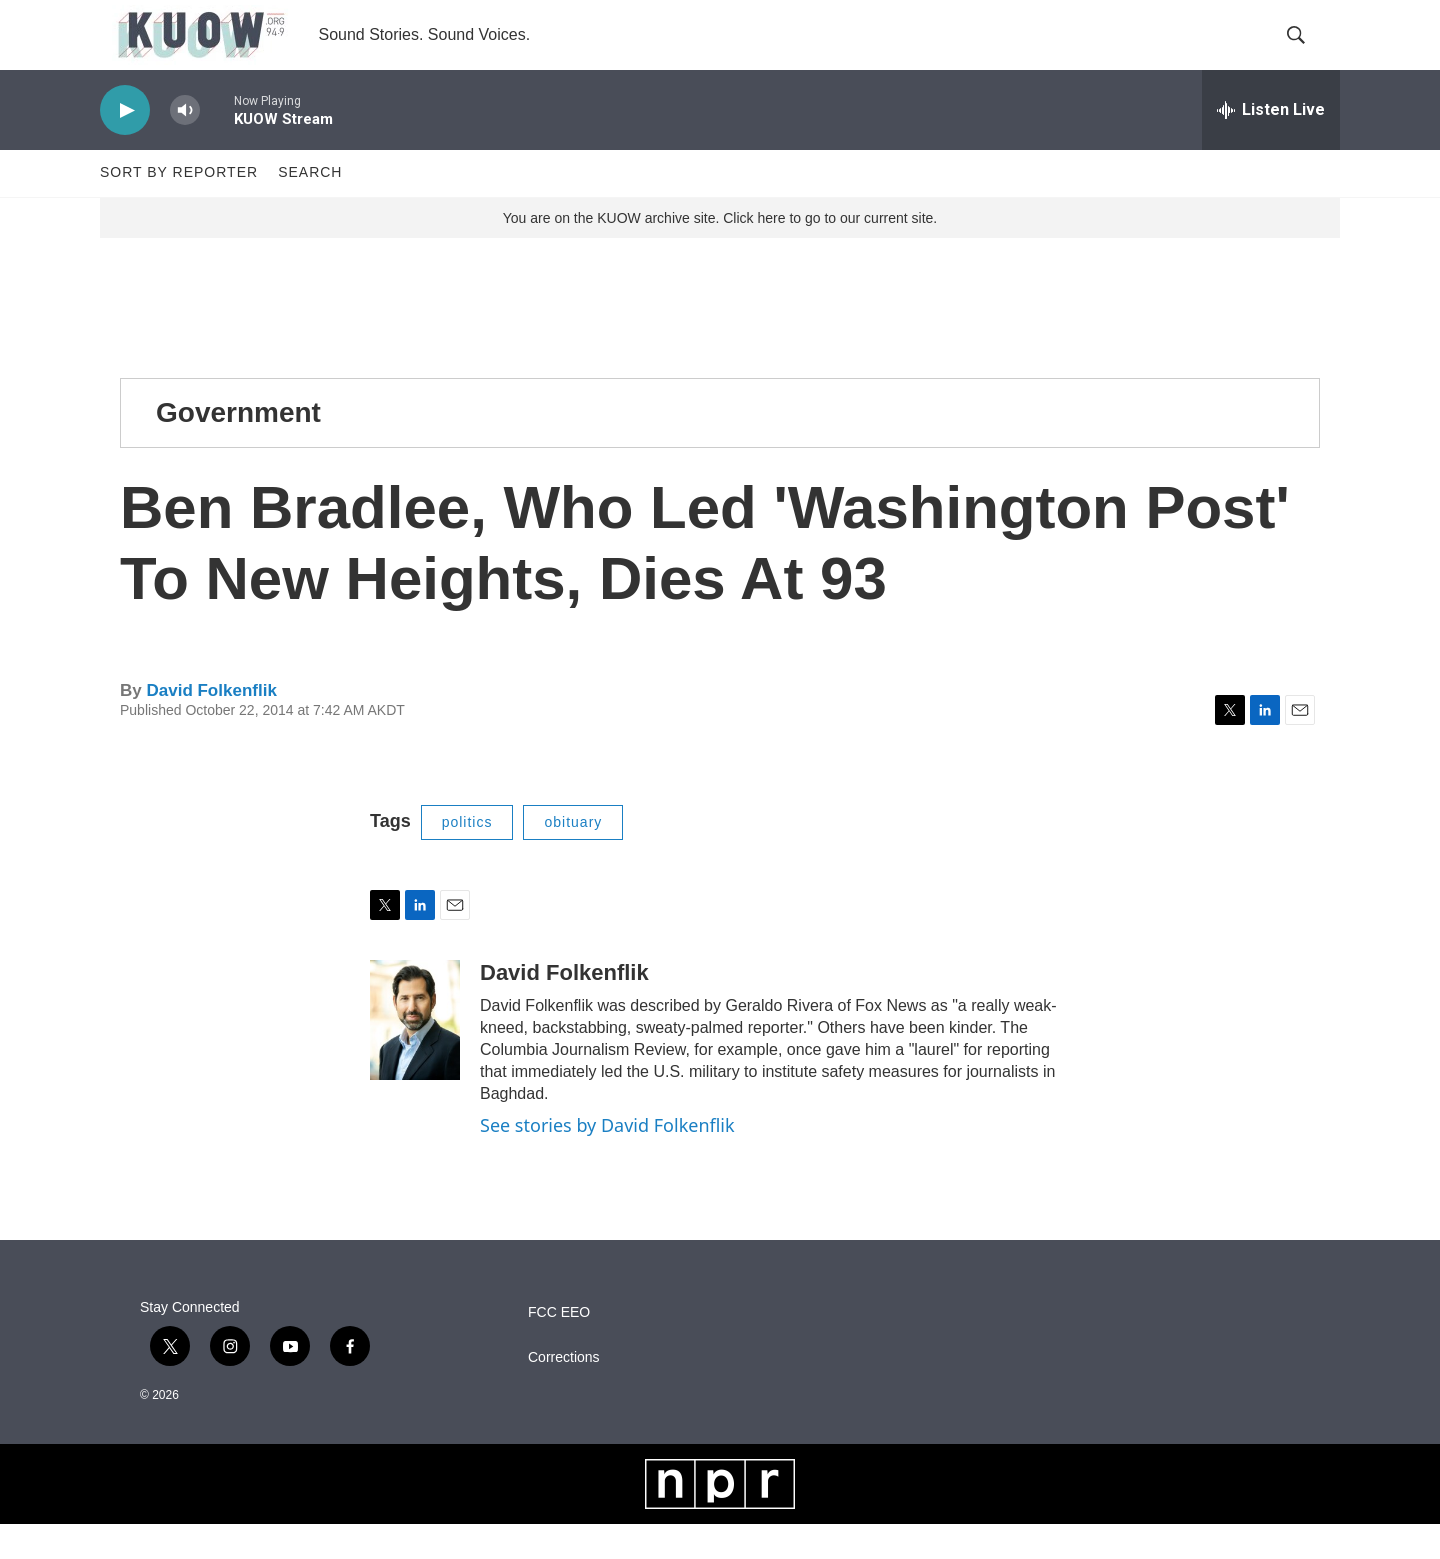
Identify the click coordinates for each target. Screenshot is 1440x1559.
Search (310, 208)
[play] (125, 145)
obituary (573, 857)
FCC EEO (559, 1347)
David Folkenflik (211, 725)
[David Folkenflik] (415, 1055)
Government (238, 447)
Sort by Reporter (179, 208)
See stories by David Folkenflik (607, 1160)
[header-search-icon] (1308, 53)
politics (467, 857)
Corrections (564, 1392)
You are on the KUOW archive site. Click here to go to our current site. (720, 253)
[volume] (185, 145)
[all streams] (1271, 145)
